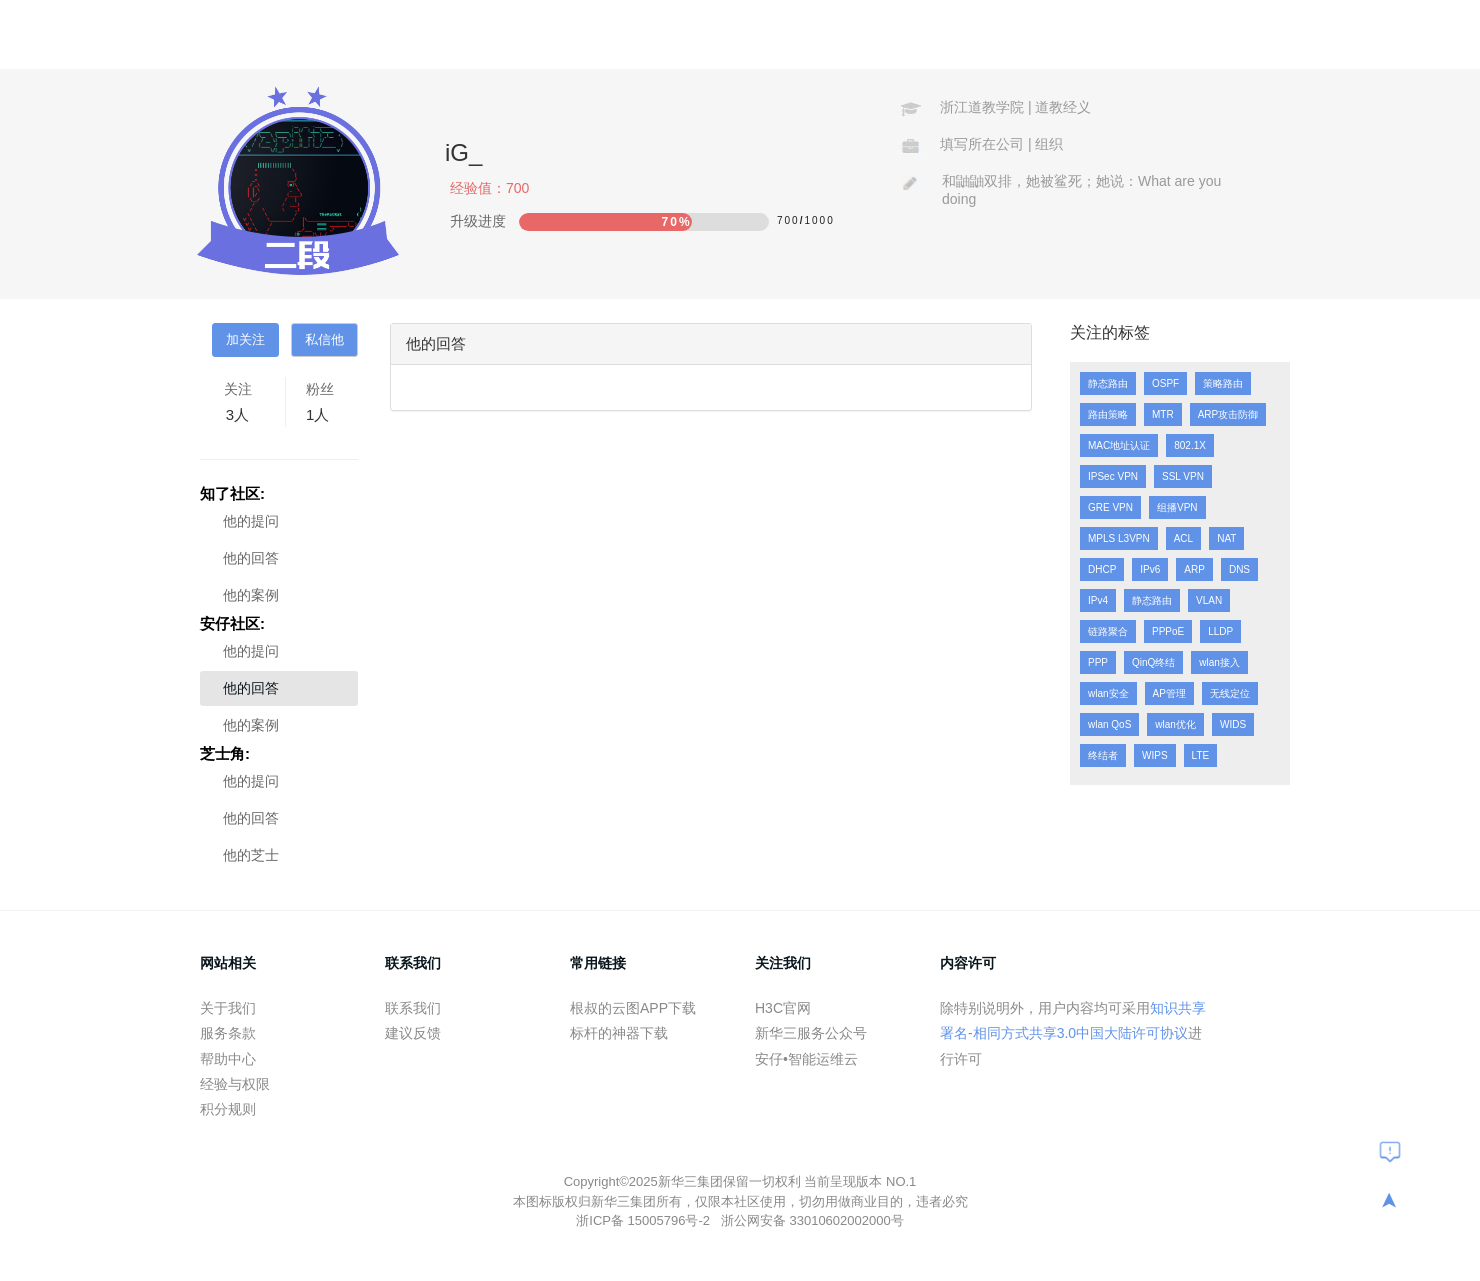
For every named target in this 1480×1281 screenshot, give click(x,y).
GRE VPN (1110, 507)
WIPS (1155, 755)
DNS (1239, 569)
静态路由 (1108, 383)
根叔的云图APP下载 (633, 1008)
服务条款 (228, 1033)
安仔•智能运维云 (806, 1059)
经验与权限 (235, 1084)
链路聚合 (1108, 631)
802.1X (1190, 445)
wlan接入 (1219, 662)
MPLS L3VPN (1119, 538)
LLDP (1220, 631)
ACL (1183, 538)
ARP (1194, 569)
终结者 (1103, 755)
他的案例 (251, 595)
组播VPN (1177, 507)
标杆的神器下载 (619, 1033)
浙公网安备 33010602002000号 (812, 1220)
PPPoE (1168, 631)
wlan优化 (1175, 724)
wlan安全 (1108, 693)
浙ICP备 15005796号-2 (644, 1220)
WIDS (1233, 724)
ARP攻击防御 (1228, 414)
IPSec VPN (1113, 476)
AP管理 (1169, 693)
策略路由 (1223, 383)
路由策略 (1108, 414)
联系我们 (413, 1008)
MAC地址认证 (1119, 445)
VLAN (1209, 600)
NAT (1226, 538)
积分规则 (228, 1109)
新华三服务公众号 (811, 1033)
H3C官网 (783, 1008)
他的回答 (251, 558)
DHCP (1102, 569)
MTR (1163, 414)
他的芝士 (251, 855)
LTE (1201, 755)
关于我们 (228, 1008)
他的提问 (251, 521)
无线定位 (1230, 693)
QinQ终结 (1153, 662)
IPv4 (1098, 600)
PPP (1098, 662)
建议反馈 (413, 1033)
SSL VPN (1183, 476)
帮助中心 (228, 1059)
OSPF (1165, 383)
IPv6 (1150, 569)
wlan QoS (1109, 724)
